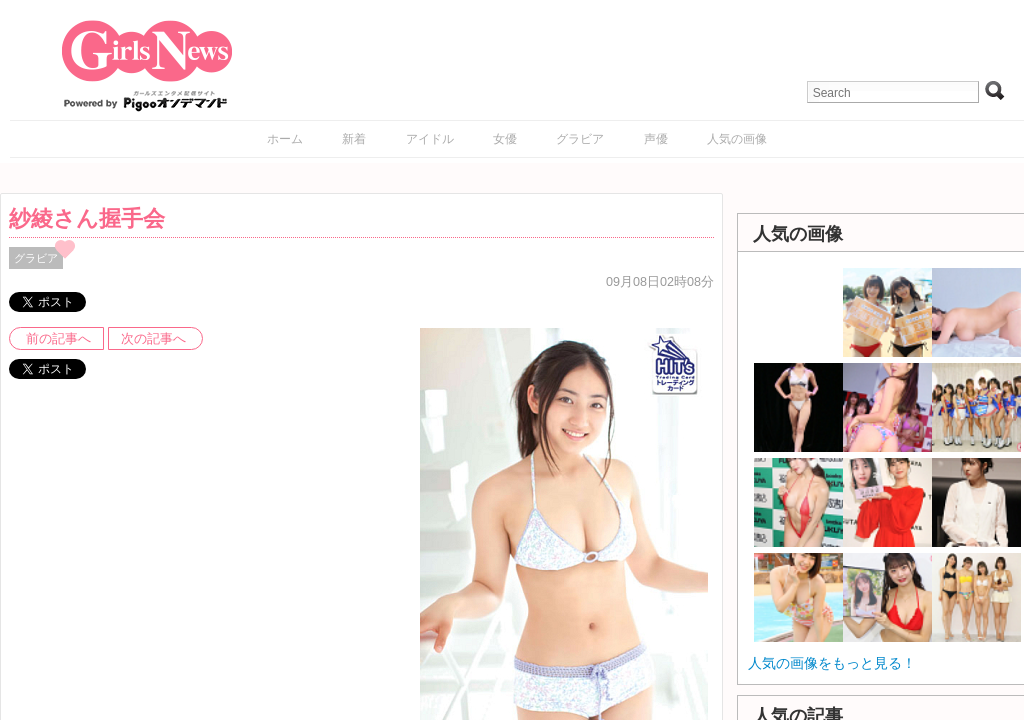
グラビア (580, 139)
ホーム (285, 139)
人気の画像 (737, 139)
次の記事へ (153, 339)
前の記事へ (58, 339)
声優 (656, 139)
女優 (505, 139)
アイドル (430, 139)
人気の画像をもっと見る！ (832, 663)
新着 (354, 139)
